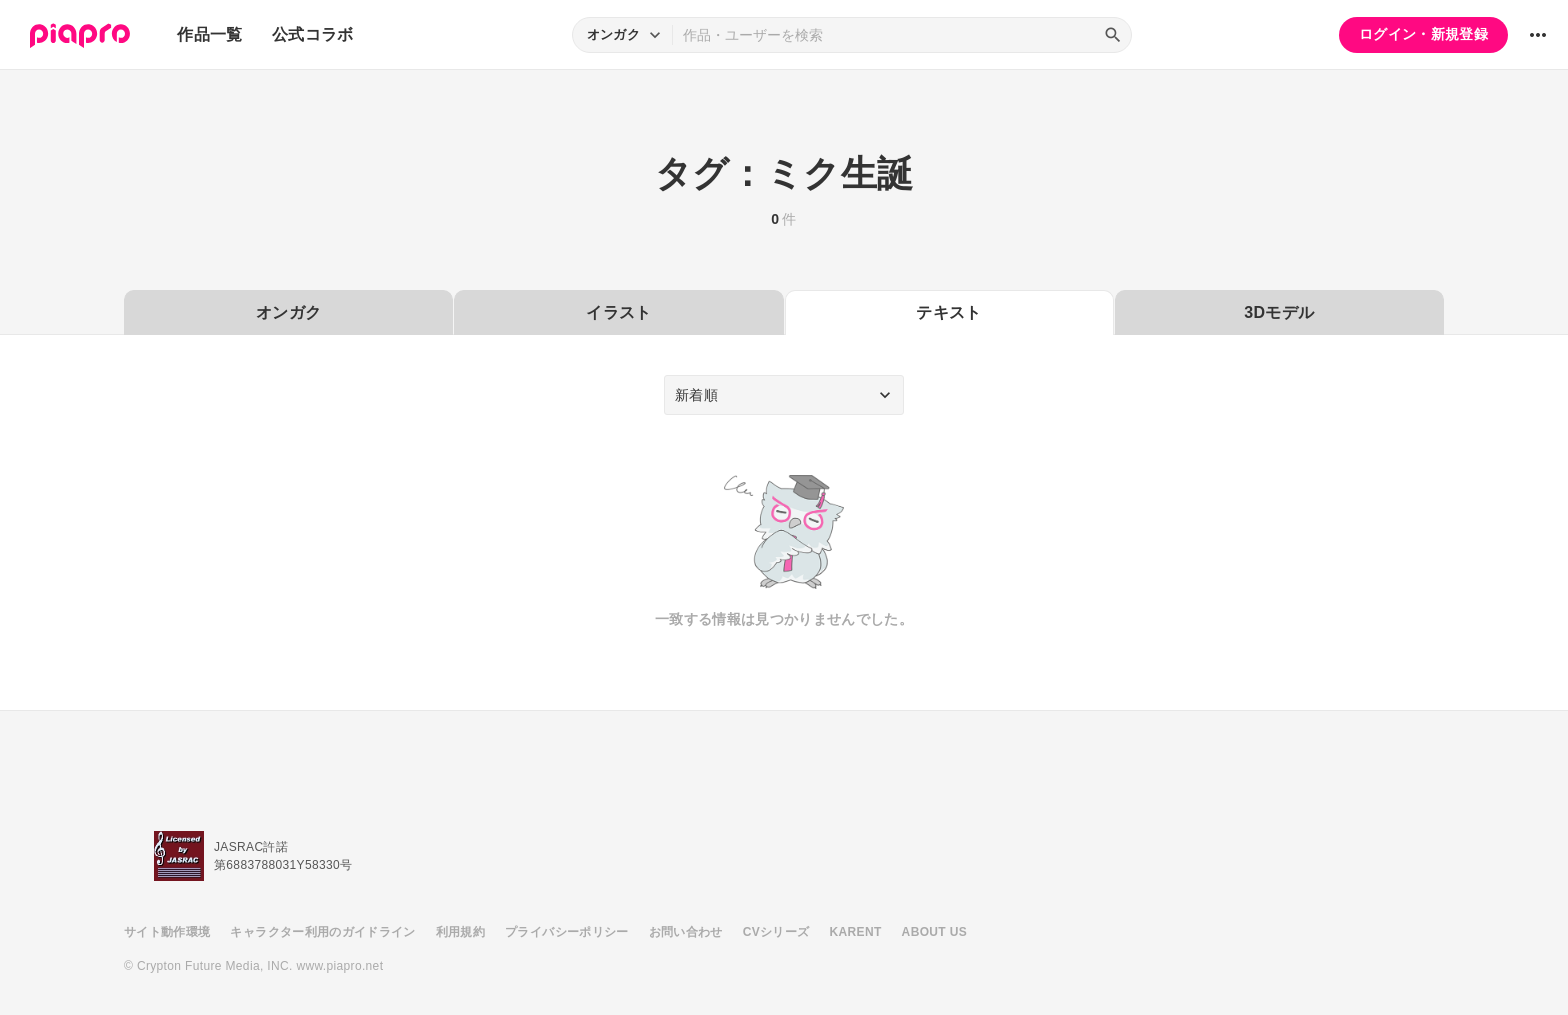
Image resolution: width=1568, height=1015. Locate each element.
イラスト (618, 312)
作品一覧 (209, 34)
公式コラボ (313, 34)
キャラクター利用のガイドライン (322, 932)
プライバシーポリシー (567, 932)
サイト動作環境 (167, 932)
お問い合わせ (686, 932)
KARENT (856, 932)
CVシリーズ (776, 932)
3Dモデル (1279, 312)
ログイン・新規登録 (1423, 34)
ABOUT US (934, 932)
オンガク (288, 312)
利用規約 (460, 932)
